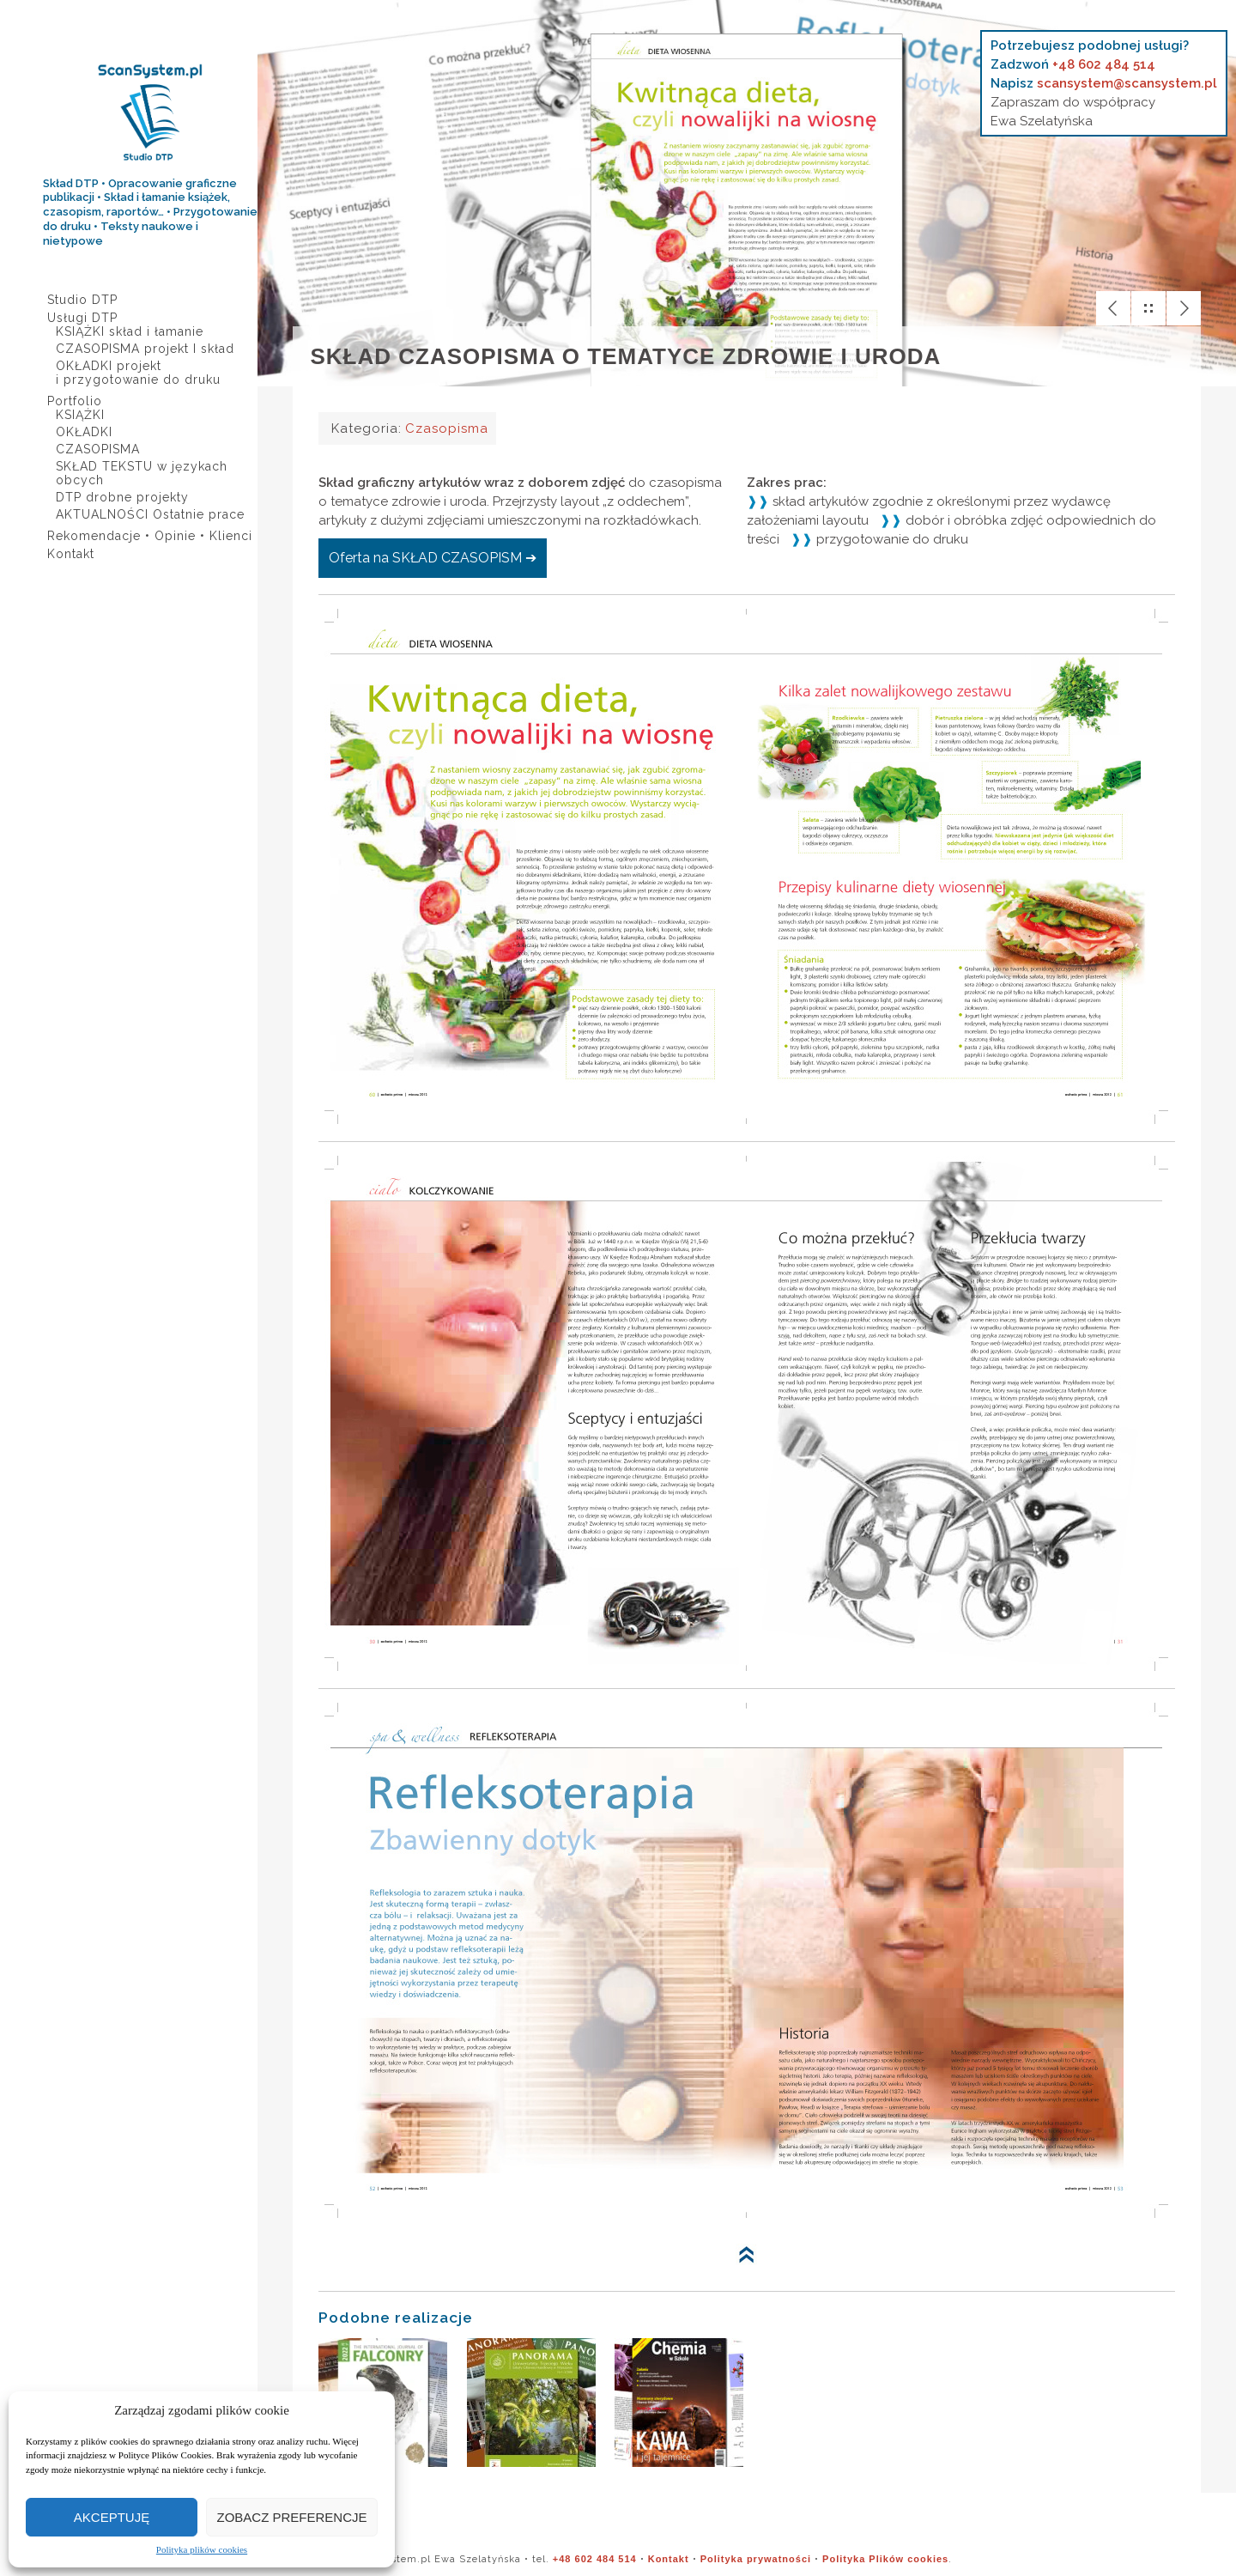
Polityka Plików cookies (885, 2559)
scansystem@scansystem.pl (1127, 83)
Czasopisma (446, 428)
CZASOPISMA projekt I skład (145, 348)
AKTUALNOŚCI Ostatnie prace (150, 514)
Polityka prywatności (755, 2559)
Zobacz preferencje (291, 2517)
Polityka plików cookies (201, 2550)
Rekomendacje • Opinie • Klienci (149, 536)
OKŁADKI (84, 432)
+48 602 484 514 (1103, 64)
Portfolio (74, 401)
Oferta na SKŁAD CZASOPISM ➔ (432, 558)
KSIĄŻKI (80, 415)
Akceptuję (111, 2517)
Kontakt (70, 554)
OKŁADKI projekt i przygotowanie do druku (138, 372)
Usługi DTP (82, 318)
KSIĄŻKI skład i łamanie (129, 331)
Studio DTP (82, 300)
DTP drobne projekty (122, 497)
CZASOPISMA (98, 449)
